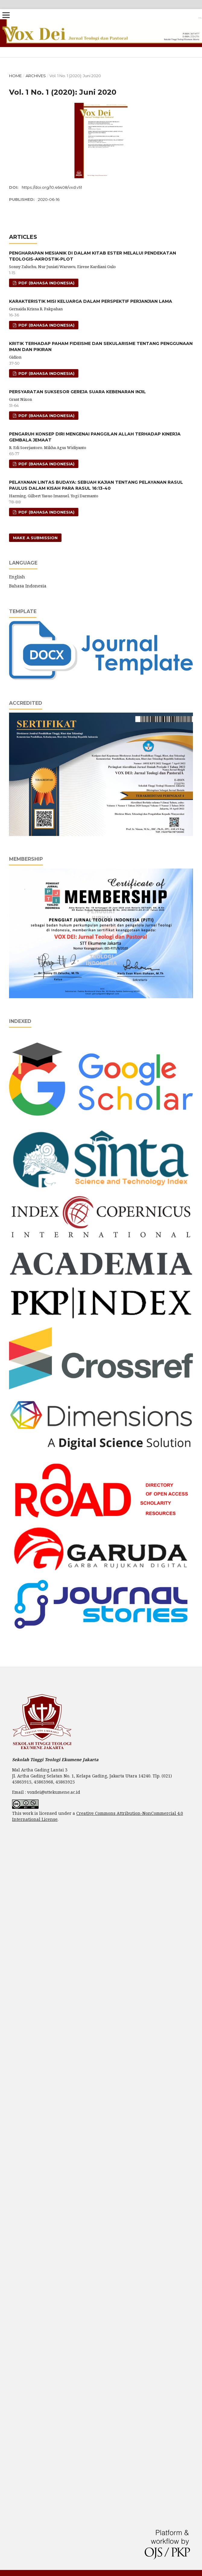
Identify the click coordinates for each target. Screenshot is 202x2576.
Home (15, 75)
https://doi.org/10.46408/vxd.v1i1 (52, 187)
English (17, 577)
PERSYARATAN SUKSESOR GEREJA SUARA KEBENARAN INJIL (77, 391)
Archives (36, 75)
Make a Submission (35, 537)
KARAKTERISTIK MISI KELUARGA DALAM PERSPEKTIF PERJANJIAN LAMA (90, 301)
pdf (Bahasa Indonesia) (45, 282)
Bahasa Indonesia (27, 586)
